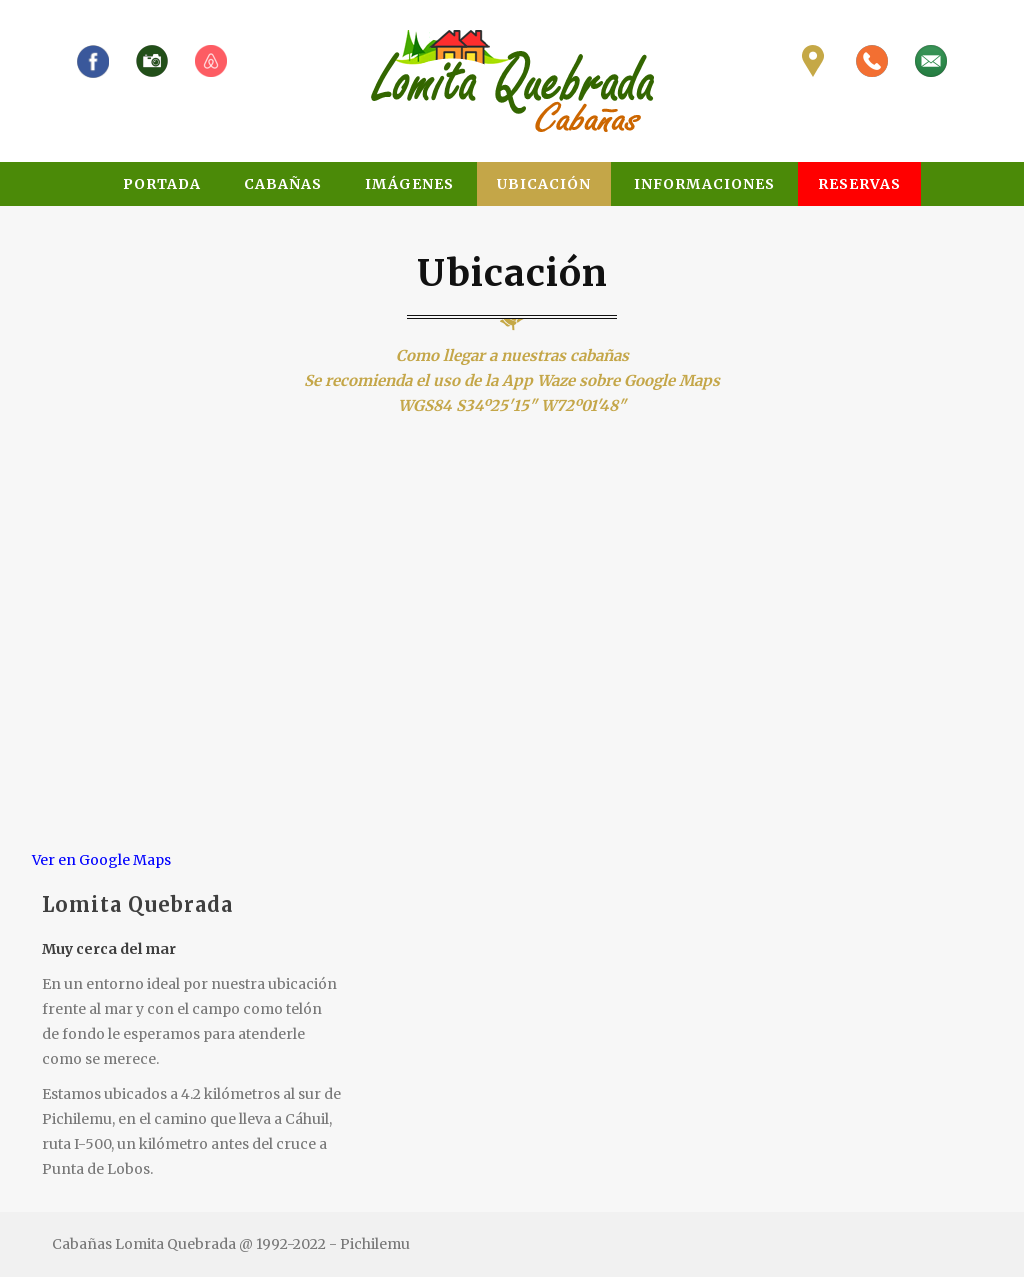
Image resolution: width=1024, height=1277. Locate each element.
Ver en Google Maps (101, 860)
